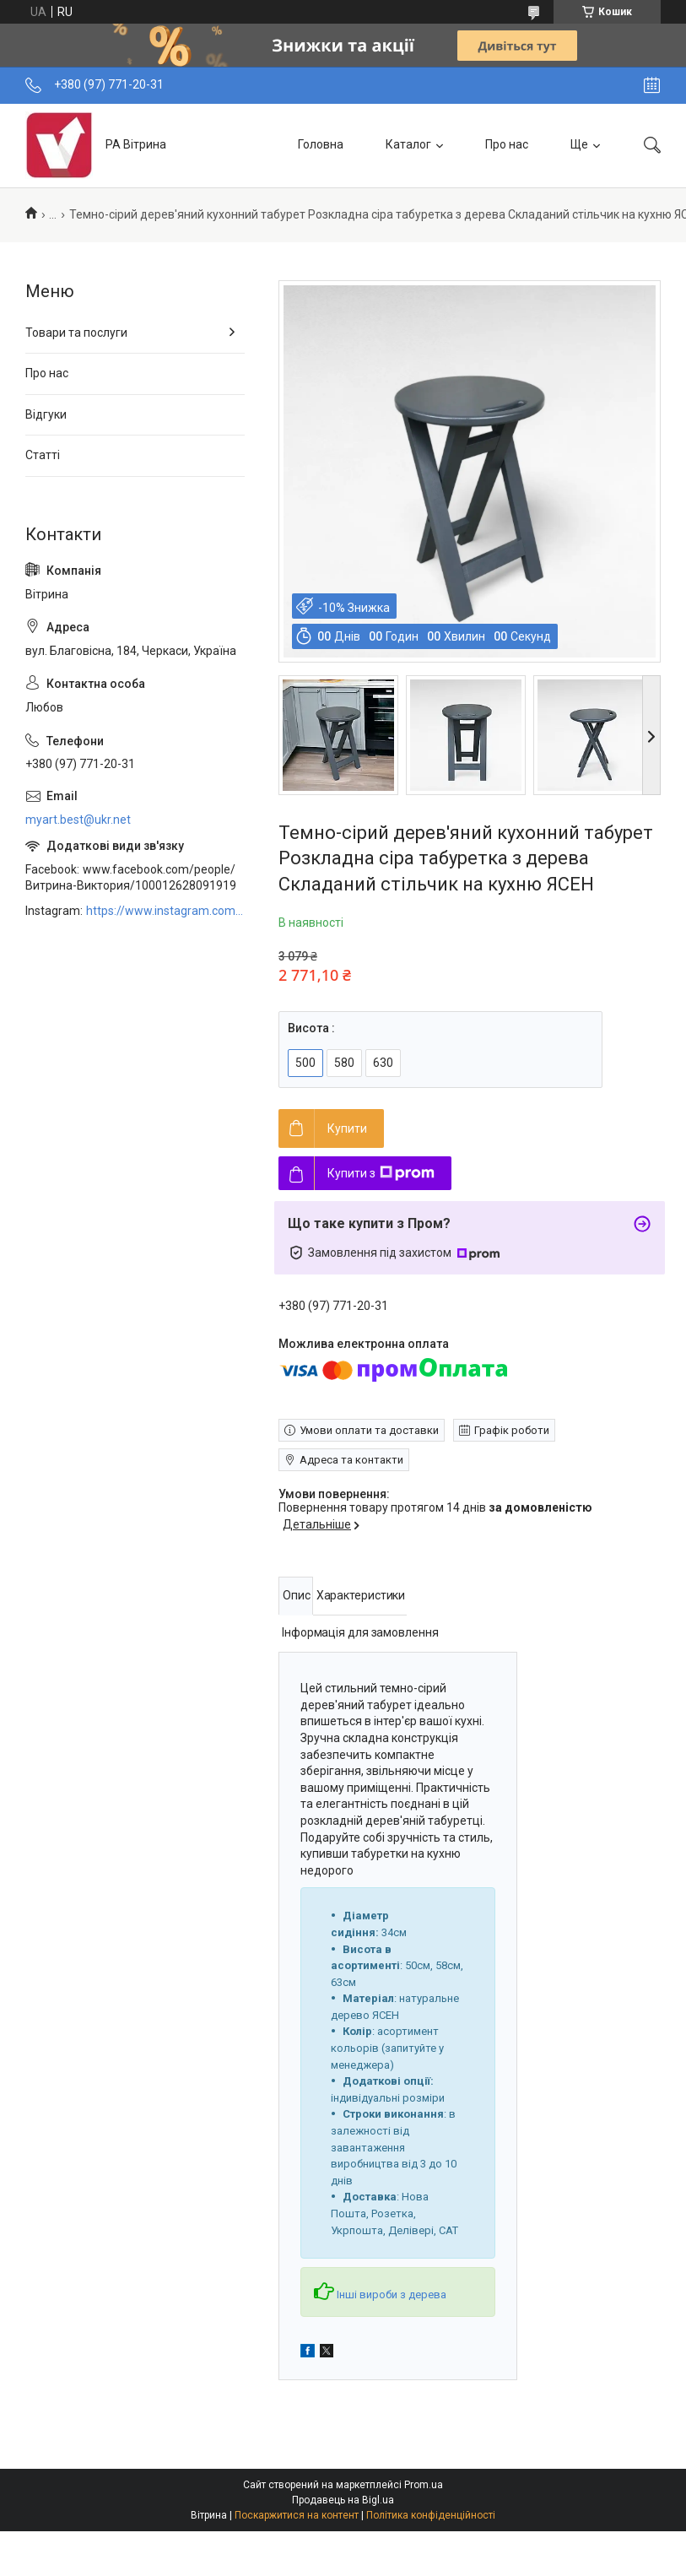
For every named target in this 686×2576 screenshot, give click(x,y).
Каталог (408, 144)
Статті (42, 455)
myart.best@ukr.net (78, 819)
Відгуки (46, 414)
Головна (320, 144)
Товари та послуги (76, 332)
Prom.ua (423, 2485)
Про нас (506, 144)
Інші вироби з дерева (380, 2294)
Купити (347, 1128)
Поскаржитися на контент (297, 2515)
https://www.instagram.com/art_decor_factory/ (165, 910)
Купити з (381, 1173)
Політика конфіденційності (430, 2515)
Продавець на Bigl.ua (343, 2500)
